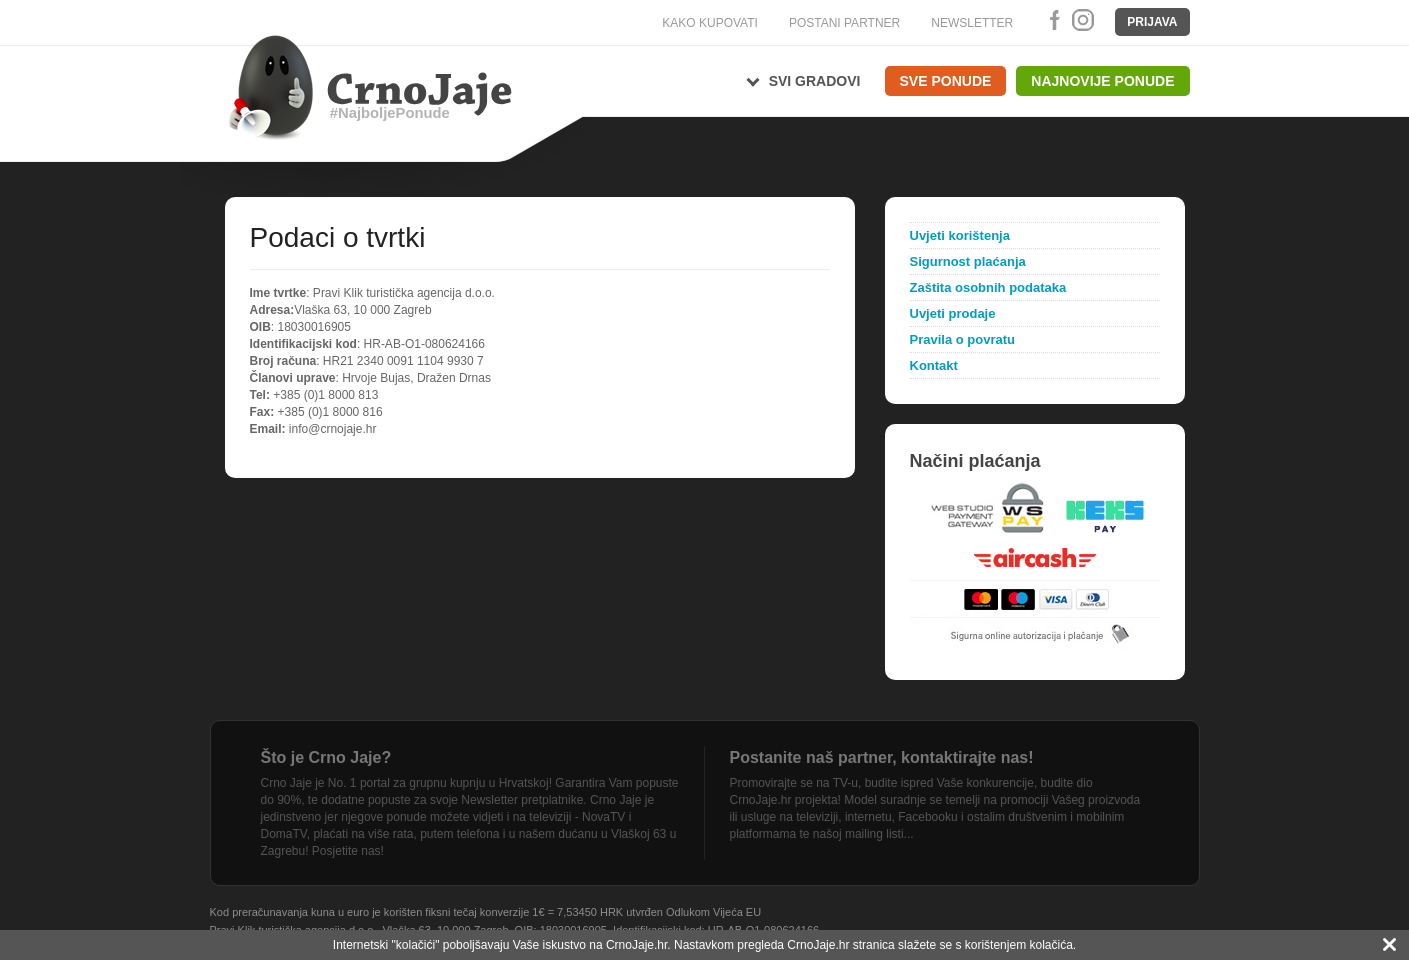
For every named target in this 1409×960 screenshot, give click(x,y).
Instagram (1082, 20)
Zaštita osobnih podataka (988, 287)
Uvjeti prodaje (953, 313)
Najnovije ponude (1102, 81)
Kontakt (934, 365)
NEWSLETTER (972, 23)
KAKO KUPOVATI (710, 23)
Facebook (1051, 20)
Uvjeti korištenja (960, 235)
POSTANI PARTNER (844, 23)
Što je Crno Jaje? (326, 757)
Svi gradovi (815, 81)
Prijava (1152, 22)
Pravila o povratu (962, 339)
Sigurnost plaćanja (968, 261)
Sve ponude (946, 81)
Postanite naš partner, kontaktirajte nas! (882, 757)
